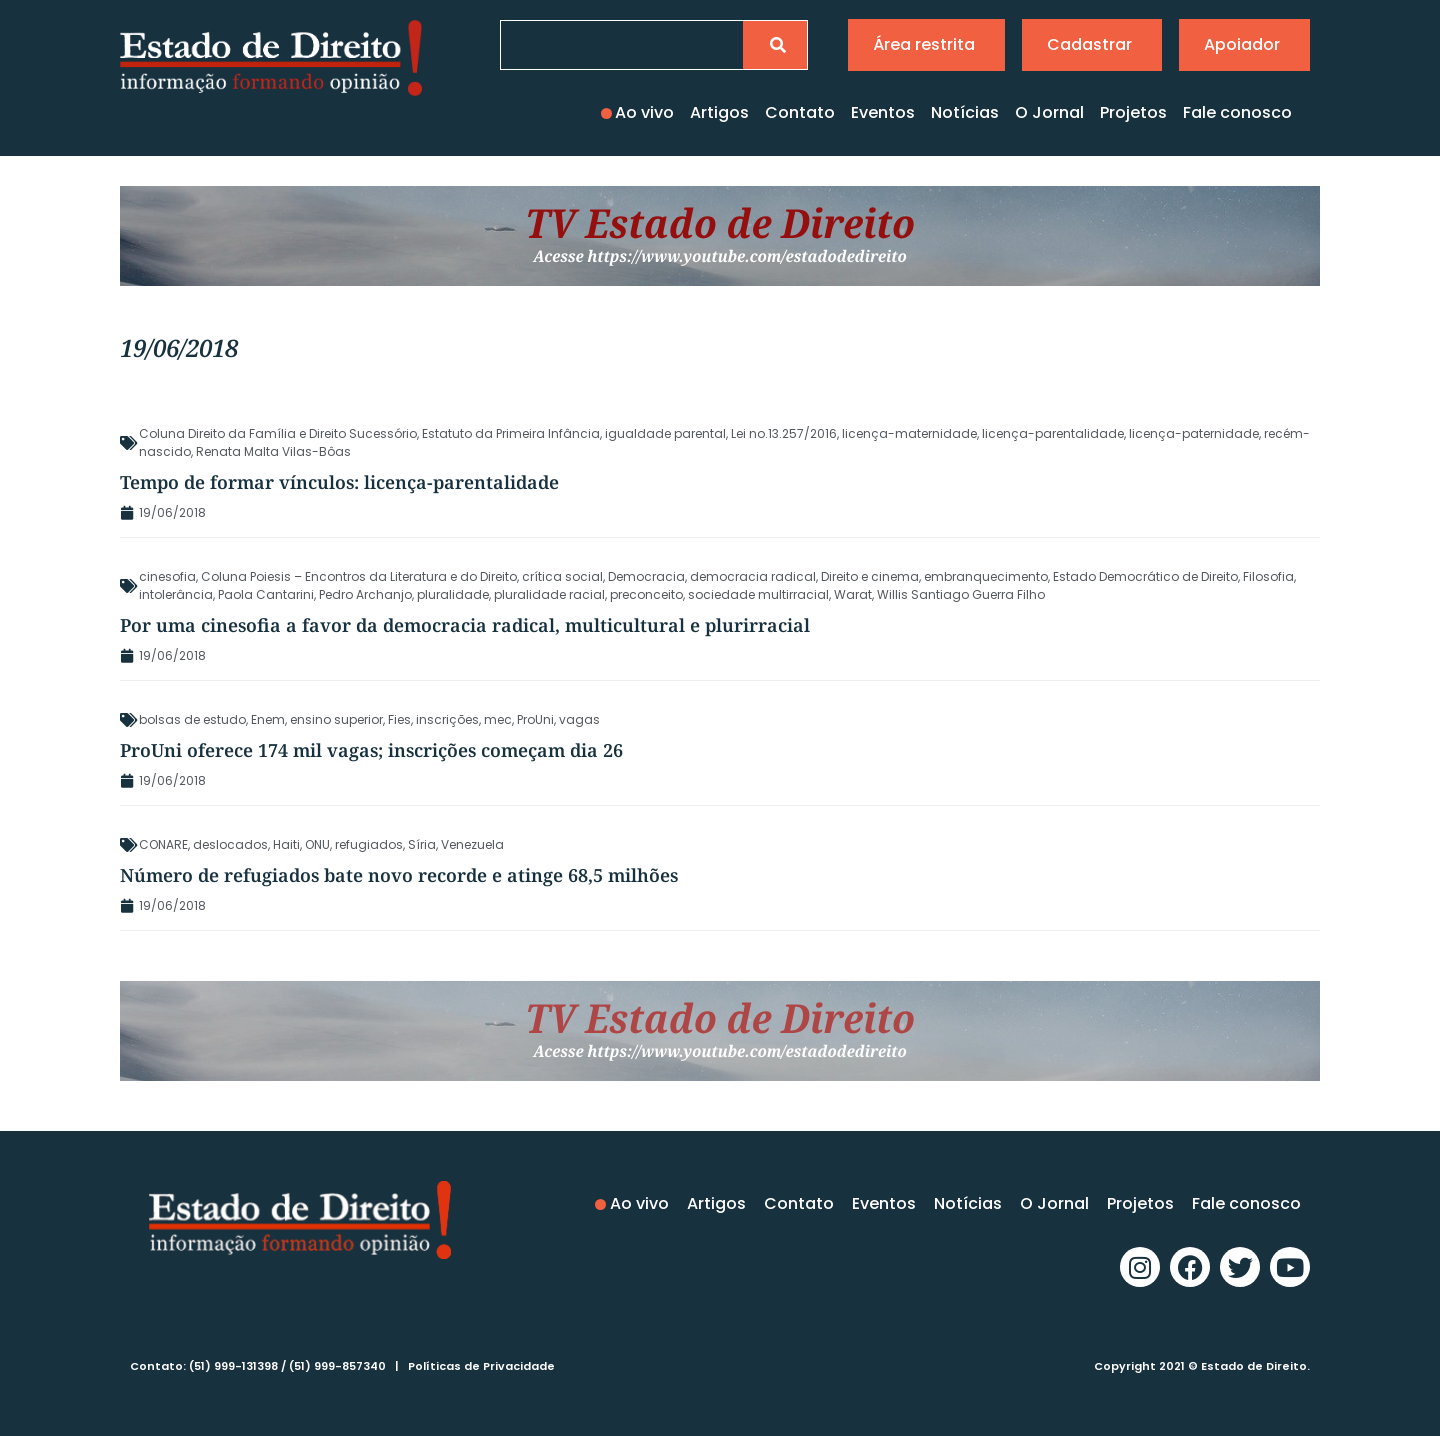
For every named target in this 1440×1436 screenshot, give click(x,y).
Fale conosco (1237, 112)
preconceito (646, 594)
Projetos (1133, 112)
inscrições (447, 719)
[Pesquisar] (775, 45)
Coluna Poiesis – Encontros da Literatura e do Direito (359, 576)
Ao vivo (644, 112)
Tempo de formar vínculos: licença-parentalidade (339, 482)
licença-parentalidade (1053, 433)
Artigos (719, 112)
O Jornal (1049, 112)
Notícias (965, 112)
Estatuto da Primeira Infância (511, 433)
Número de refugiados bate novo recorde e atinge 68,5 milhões (399, 875)
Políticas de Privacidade (481, 1366)
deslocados (230, 844)
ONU (317, 844)
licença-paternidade (1194, 433)
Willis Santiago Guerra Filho (961, 594)
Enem (268, 719)
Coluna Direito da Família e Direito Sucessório (278, 433)
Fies (399, 719)
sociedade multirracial (758, 594)
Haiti (286, 844)
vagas (579, 719)
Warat (853, 594)
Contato (800, 112)
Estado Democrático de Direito (1145, 576)
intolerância (176, 594)
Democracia (646, 576)
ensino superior (336, 719)
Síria (422, 844)
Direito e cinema (870, 576)
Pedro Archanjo (365, 594)
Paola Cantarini (266, 594)
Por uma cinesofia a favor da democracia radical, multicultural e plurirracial (465, 625)
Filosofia (1268, 576)
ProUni (535, 719)
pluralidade (453, 594)
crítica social (562, 576)
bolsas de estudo (192, 719)
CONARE (163, 844)
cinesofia (167, 576)
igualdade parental (665, 433)
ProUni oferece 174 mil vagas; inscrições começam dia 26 (371, 750)
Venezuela (472, 844)
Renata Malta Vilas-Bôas (273, 451)
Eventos (883, 112)
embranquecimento (986, 576)
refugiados (369, 844)
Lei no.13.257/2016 (784, 433)
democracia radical (753, 576)
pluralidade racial (549, 594)
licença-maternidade (909, 433)
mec (498, 719)
